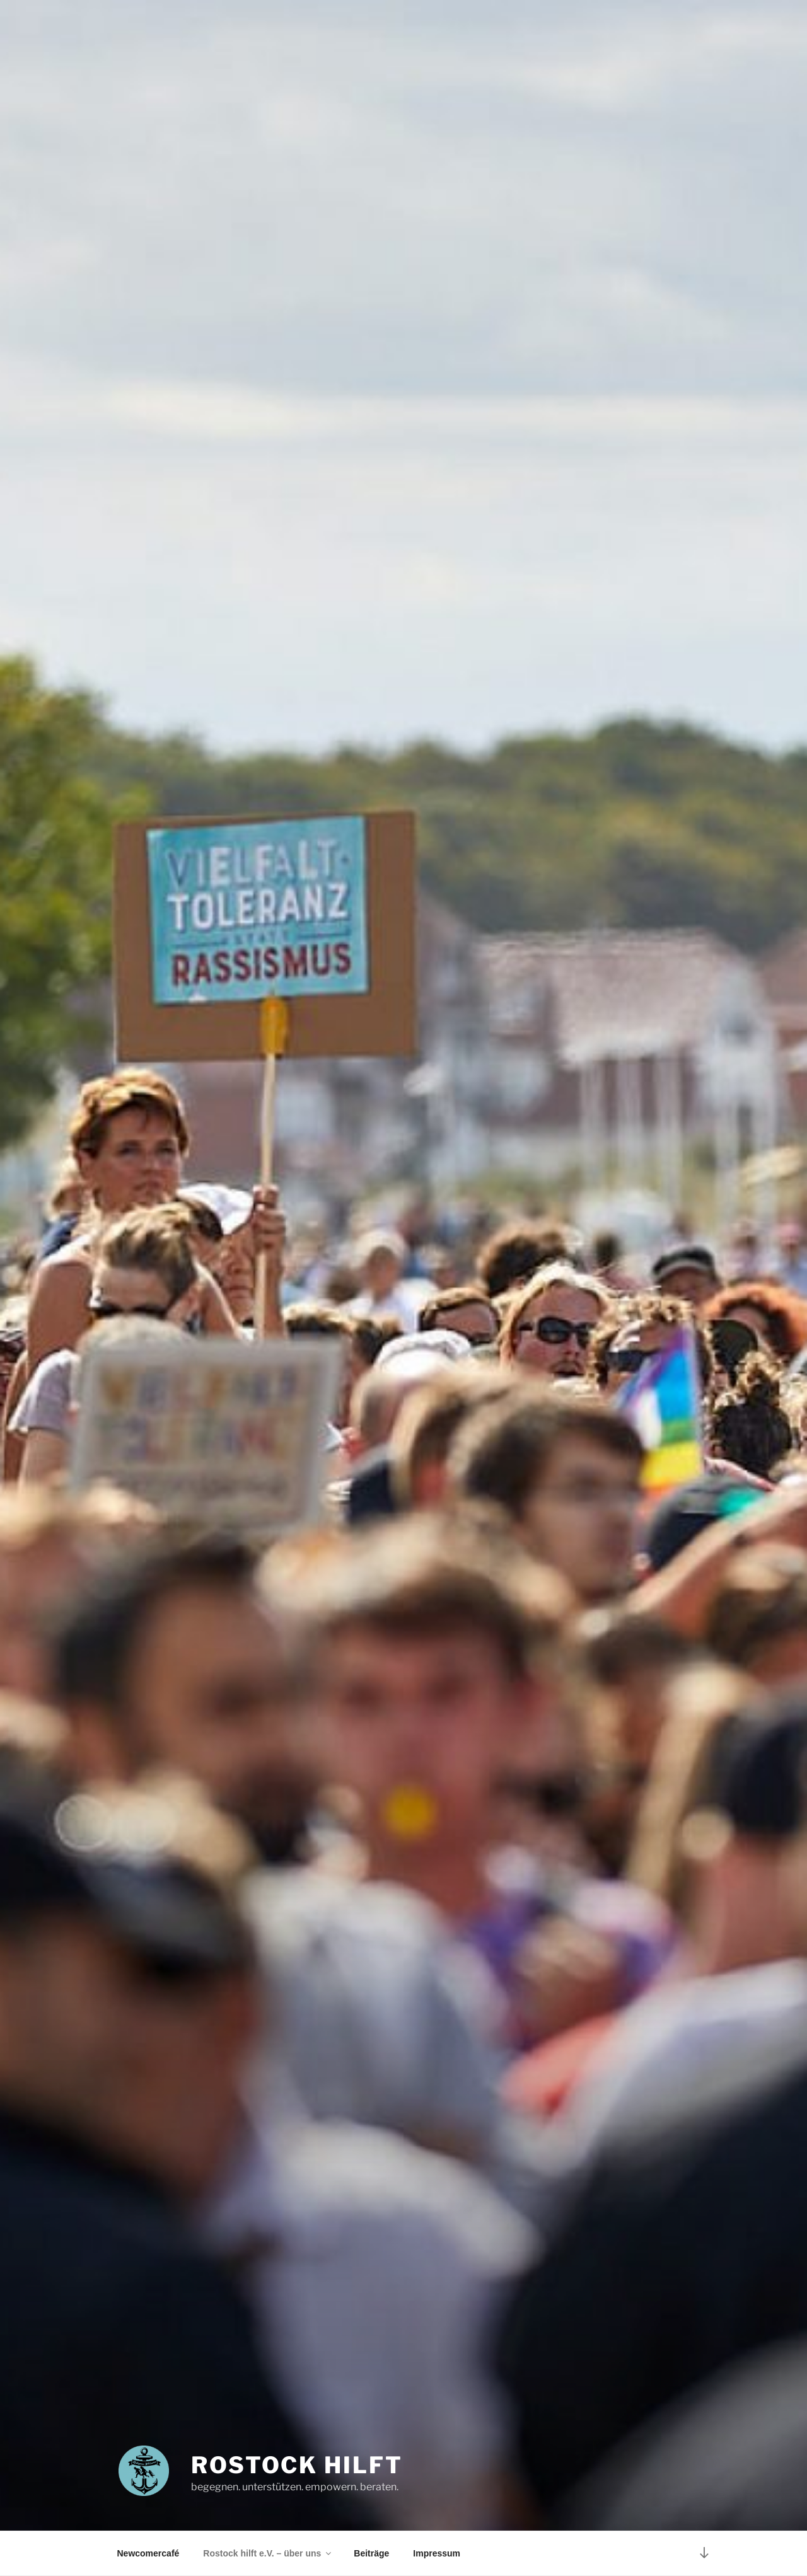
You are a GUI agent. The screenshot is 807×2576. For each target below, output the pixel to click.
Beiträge (371, 2553)
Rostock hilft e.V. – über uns (268, 2553)
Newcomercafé (148, 2553)
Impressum (436, 2553)
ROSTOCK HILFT (296, 2465)
